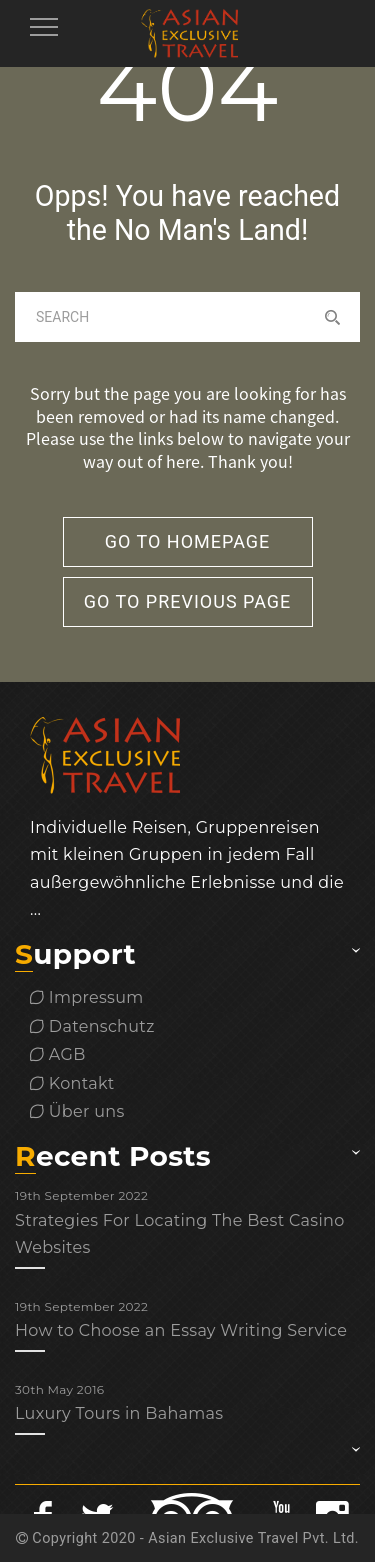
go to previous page (188, 601)
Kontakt (72, 1083)
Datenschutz (92, 1026)
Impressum (87, 997)
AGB (58, 1054)
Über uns (77, 1111)
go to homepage (188, 541)
